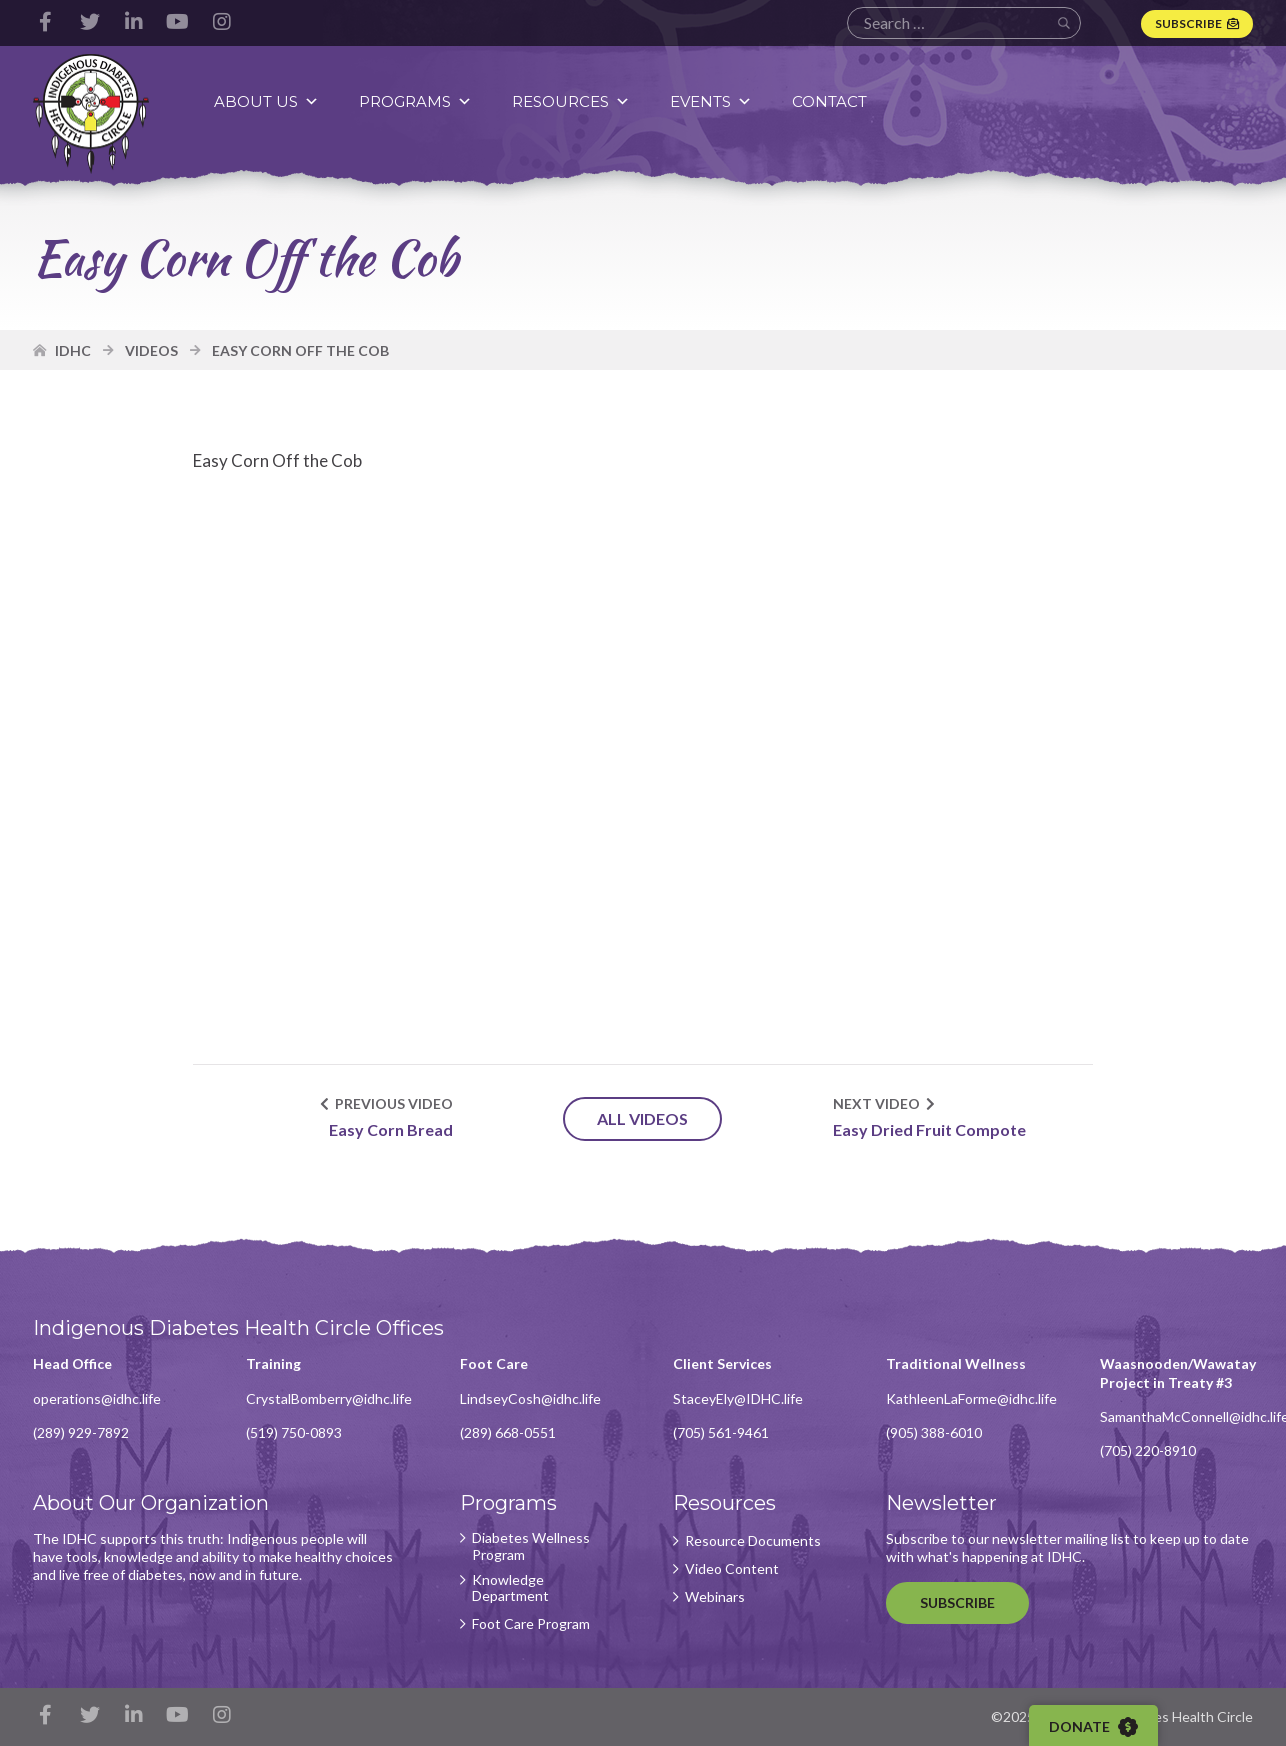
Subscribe (1188, 23)
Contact (829, 101)
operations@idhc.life (97, 1398)
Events (711, 101)
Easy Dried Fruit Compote (929, 1129)
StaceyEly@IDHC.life (738, 1398)
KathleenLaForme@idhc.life (971, 1398)
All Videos (642, 1118)
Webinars (715, 1597)
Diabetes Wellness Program (531, 1546)
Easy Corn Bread (391, 1129)
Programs (415, 101)
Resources (571, 101)
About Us (266, 101)
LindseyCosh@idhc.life (530, 1398)
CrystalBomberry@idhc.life (329, 1398)
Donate (1093, 1727)
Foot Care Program (531, 1624)
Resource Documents (753, 1541)
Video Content (732, 1569)
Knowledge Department (510, 1588)
